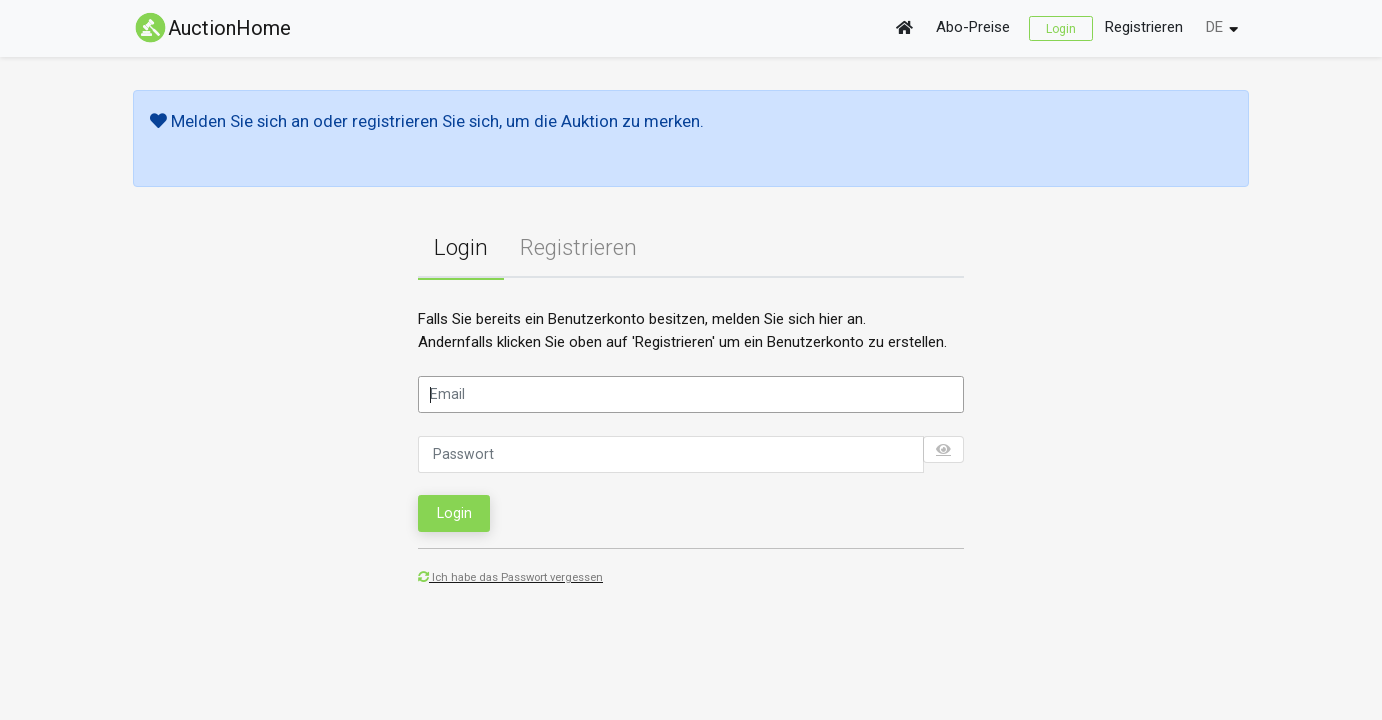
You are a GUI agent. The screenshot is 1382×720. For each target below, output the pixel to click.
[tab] (461, 248)
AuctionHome (212, 27)
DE (1214, 27)
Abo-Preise (973, 27)
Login (1061, 28)
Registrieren (1144, 27)
